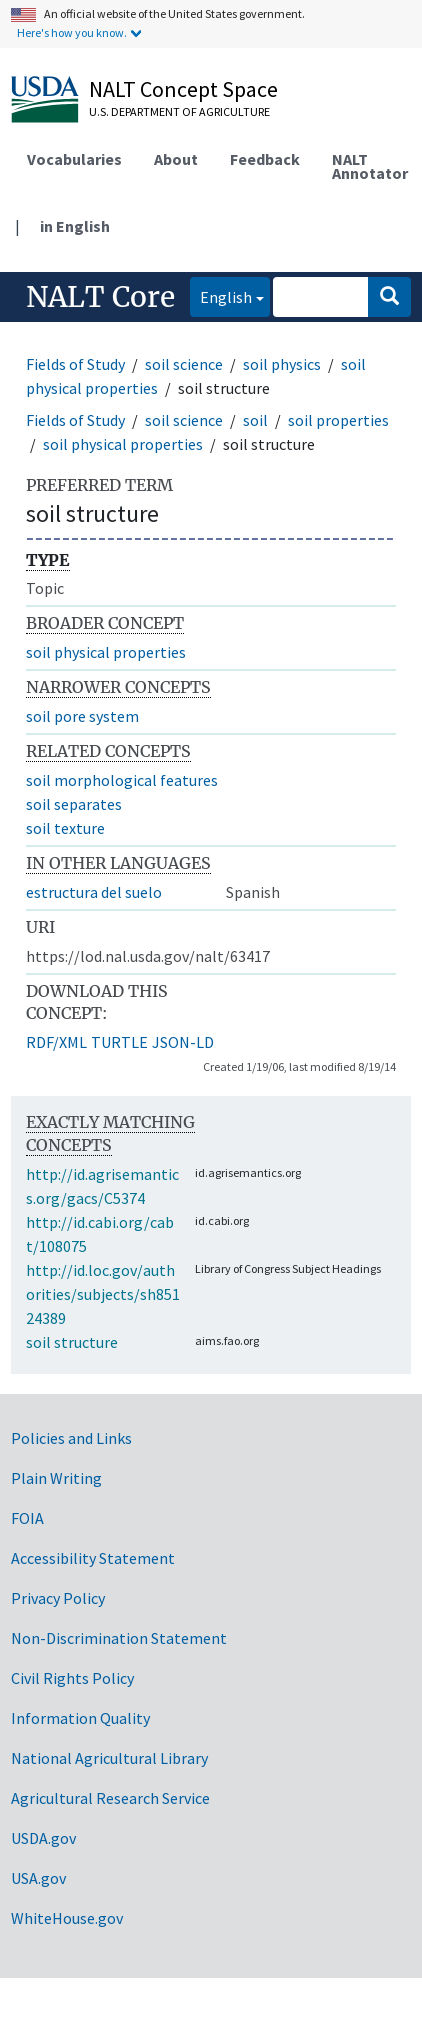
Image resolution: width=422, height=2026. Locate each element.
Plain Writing (56, 1478)
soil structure (72, 1342)
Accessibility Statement (93, 1558)
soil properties (338, 420)
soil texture (65, 828)
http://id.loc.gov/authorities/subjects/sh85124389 (103, 1294)
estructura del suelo (94, 892)
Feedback (265, 159)
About (176, 159)
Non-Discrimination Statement (119, 1638)
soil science (184, 364)
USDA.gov (43, 1838)
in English (75, 226)
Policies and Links (71, 1438)
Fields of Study (75, 364)
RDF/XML (56, 1042)
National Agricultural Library (109, 1758)
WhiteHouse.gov (67, 1918)
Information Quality (80, 1718)
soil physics (282, 364)
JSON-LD (183, 1042)
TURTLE (119, 1042)
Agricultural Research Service (110, 1798)
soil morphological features (122, 780)
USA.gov (38, 1878)
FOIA (27, 1518)
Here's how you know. (72, 32)
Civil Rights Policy (72, 1678)
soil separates (74, 804)
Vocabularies (74, 159)
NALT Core (100, 297)
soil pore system (82, 716)
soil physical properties (123, 444)
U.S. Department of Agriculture (179, 111)
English (221, 295)
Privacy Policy (58, 1598)
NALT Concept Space (183, 89)
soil (255, 420)
